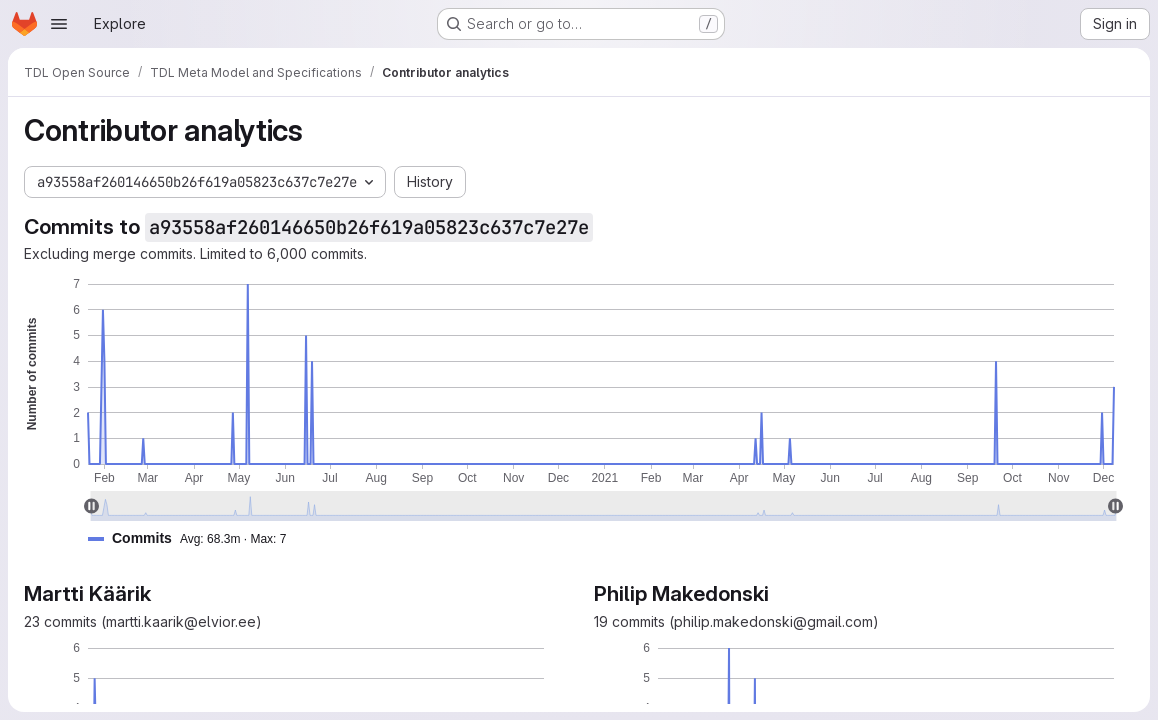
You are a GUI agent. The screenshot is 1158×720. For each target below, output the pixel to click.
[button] (195, 538)
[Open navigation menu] (59, 24)
